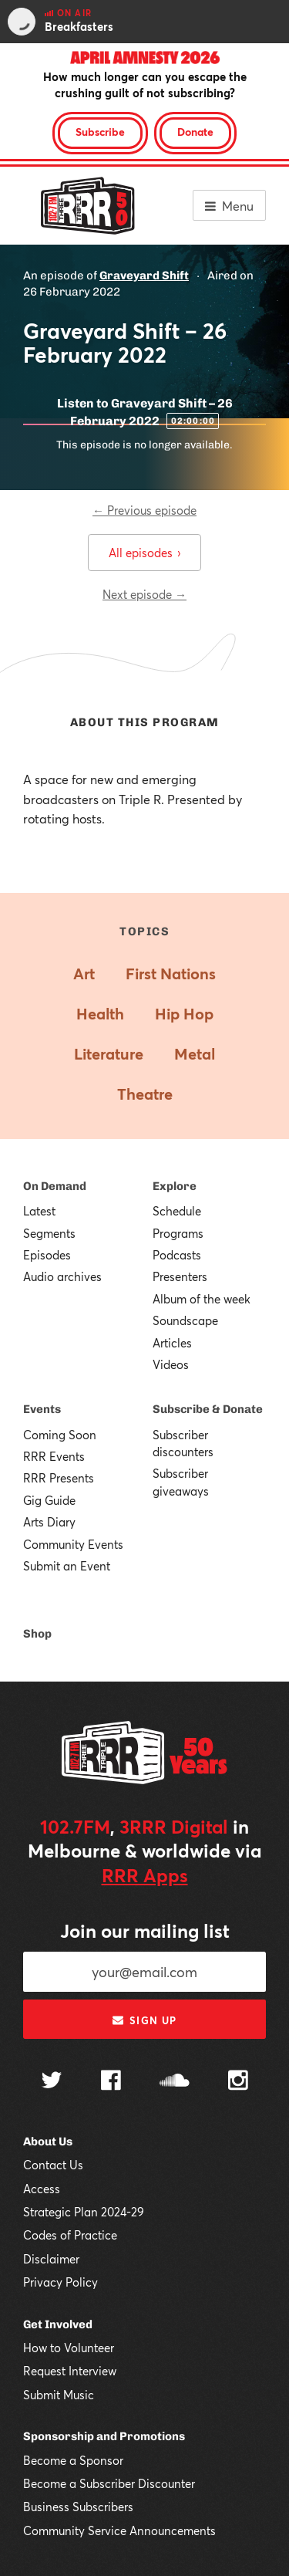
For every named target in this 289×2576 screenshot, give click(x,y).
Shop (37, 1634)
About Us (47, 2141)
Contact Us (53, 2164)
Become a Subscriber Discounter (109, 2483)
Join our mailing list (145, 1930)
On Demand (54, 1186)
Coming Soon (59, 1434)
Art (84, 973)
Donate (195, 131)
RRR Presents (58, 1478)
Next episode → (144, 594)
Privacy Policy (60, 2282)
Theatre (145, 1093)
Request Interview (69, 2370)
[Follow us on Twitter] (51, 2081)
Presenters (180, 1276)
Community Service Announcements (119, 2530)
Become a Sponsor (73, 2460)
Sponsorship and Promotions (104, 2436)
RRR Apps (145, 1875)
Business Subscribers (78, 2506)
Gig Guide (49, 1500)
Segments (49, 1233)
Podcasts (177, 1255)
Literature (108, 1053)
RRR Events (54, 1456)
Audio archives (62, 1276)
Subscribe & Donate (208, 1409)
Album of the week (201, 1299)
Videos (171, 1364)
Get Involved (57, 2324)
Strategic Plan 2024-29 (83, 2211)
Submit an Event (66, 1566)
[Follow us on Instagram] (238, 2082)
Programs (178, 1233)
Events (42, 1409)
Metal (194, 1053)
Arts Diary (49, 1522)
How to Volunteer (68, 2347)
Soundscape (185, 1320)
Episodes (47, 1255)
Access (41, 2188)
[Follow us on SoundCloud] (175, 2082)
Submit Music (58, 2394)
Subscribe (100, 131)
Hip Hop (184, 1013)
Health (100, 1013)
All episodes (144, 552)
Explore (175, 1186)
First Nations (171, 973)
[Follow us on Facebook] (111, 2082)
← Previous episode (144, 510)
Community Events (73, 1544)
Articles (172, 1343)
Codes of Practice (70, 2235)
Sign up (144, 2020)
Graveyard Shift (144, 275)
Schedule (177, 1211)
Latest (39, 1211)
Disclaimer (51, 2259)
